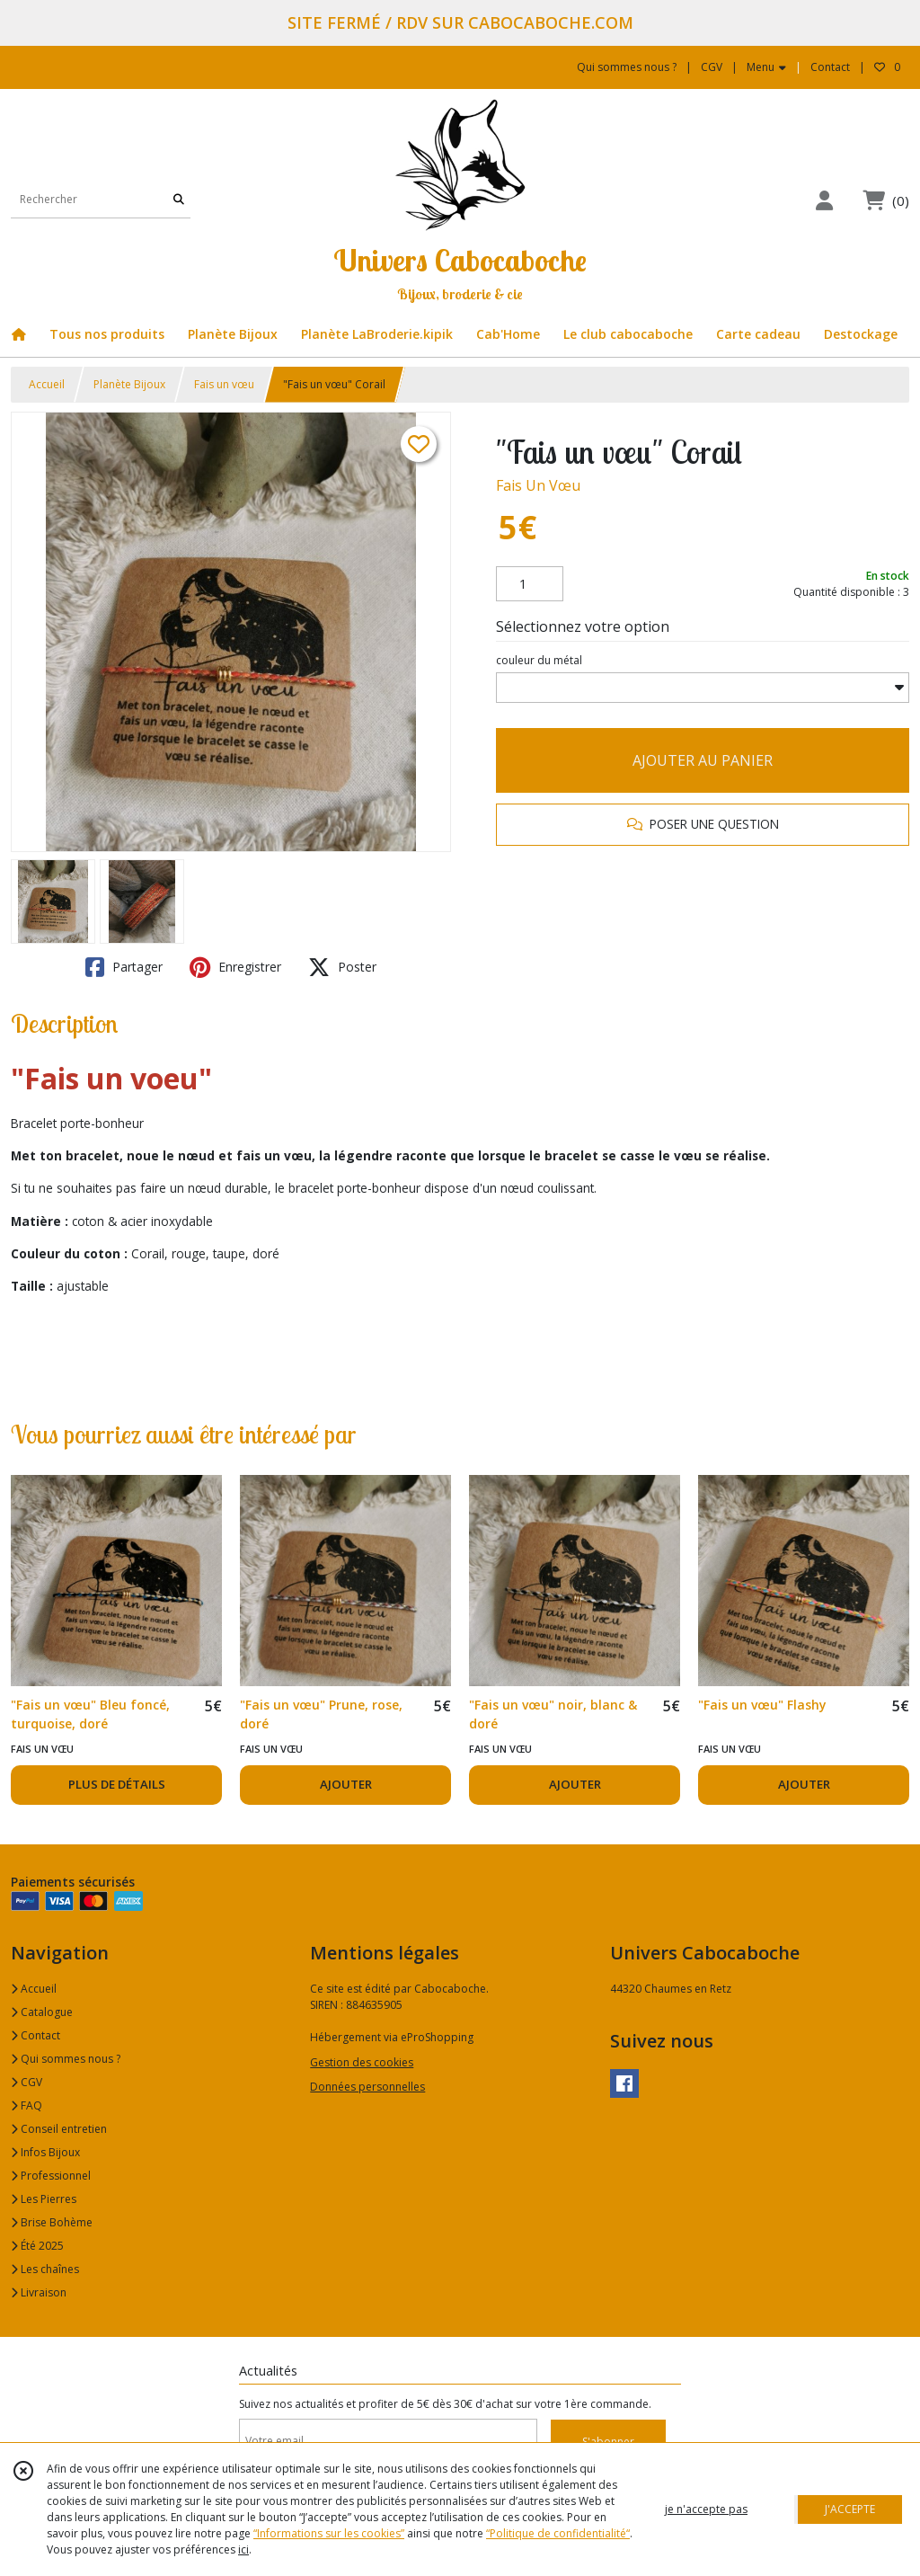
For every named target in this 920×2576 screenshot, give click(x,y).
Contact (830, 67)
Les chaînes (45, 2269)
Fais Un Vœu (538, 485)
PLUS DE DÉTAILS (116, 1784)
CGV (26, 2082)
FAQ (26, 2105)
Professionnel (51, 2175)
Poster (342, 967)
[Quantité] (529, 584)
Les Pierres (43, 2199)
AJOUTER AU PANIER (702, 760)
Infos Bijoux (45, 2152)
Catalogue (42, 2012)
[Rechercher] (178, 200)
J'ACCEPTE (850, 2509)
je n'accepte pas (706, 2509)
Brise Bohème (52, 2222)
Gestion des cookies (361, 2062)
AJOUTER (346, 1784)
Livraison (38, 2292)
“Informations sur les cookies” (328, 2533)
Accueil (47, 384)
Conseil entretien (59, 2128)
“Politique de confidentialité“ (558, 2533)
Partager (124, 967)
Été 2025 (37, 2245)
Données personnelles (367, 2086)
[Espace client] (823, 200)
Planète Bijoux (129, 384)
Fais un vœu (224, 384)
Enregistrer (235, 967)
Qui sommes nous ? (65, 2058)
